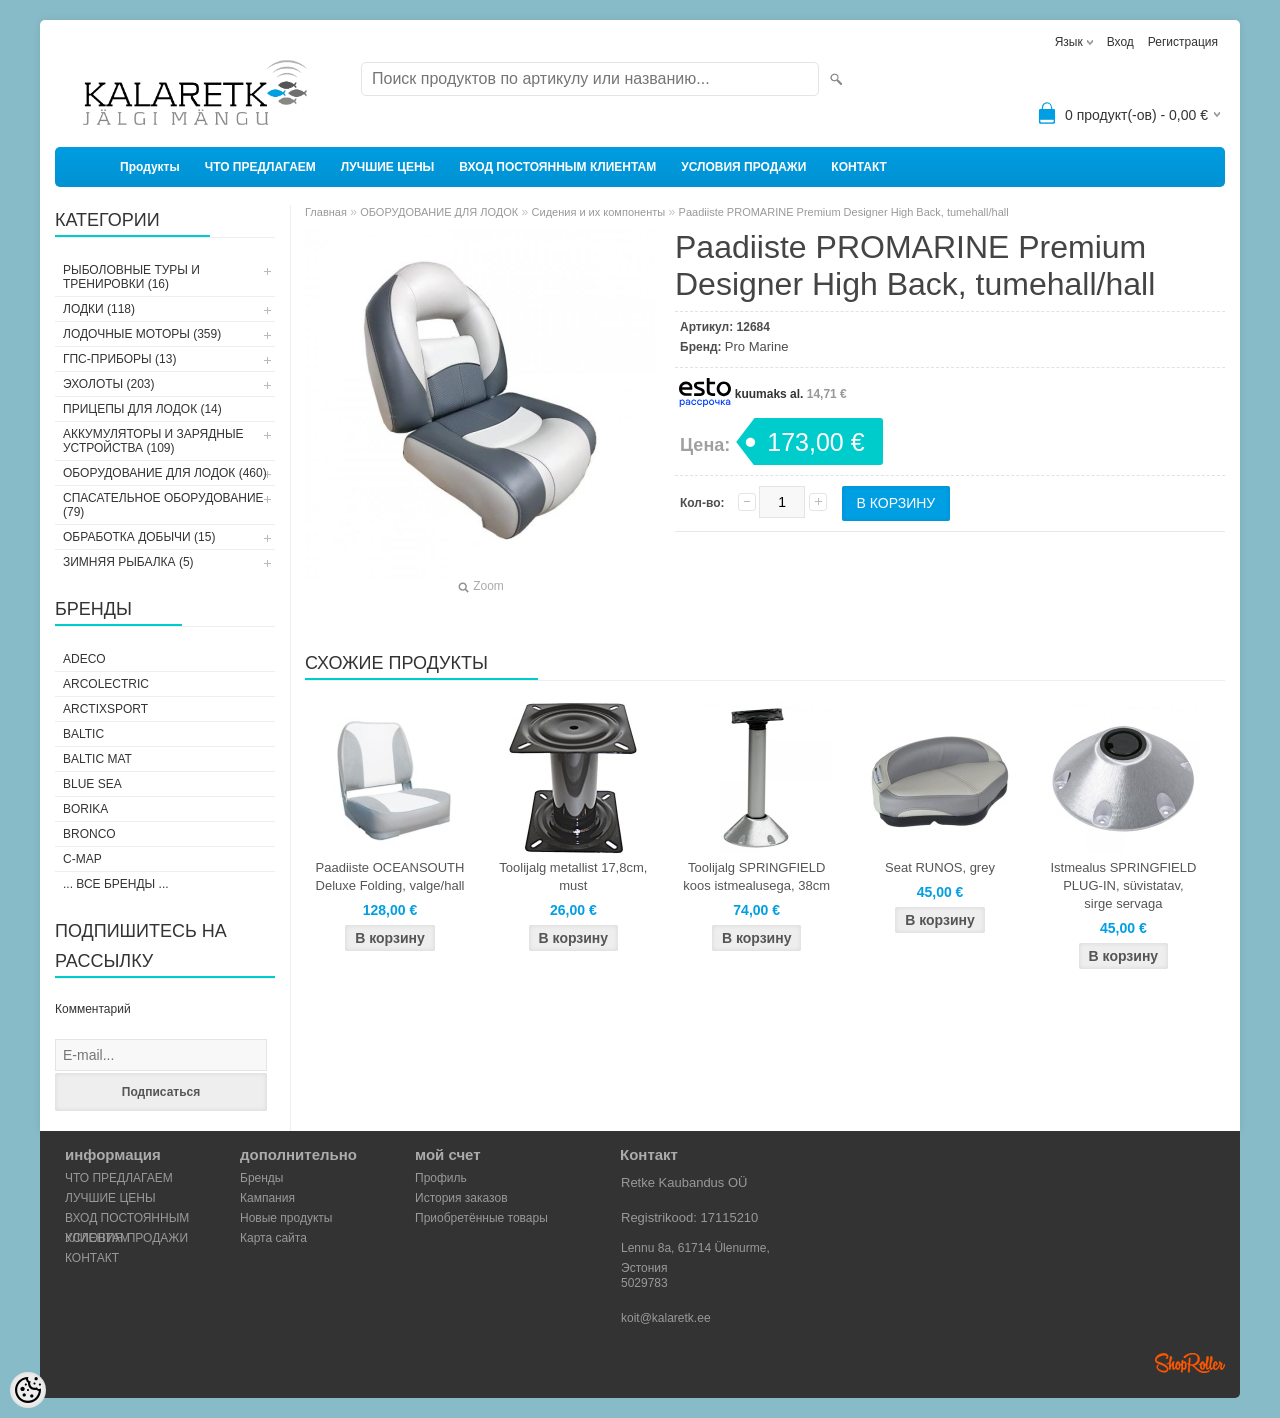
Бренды (261, 1178)
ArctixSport (105, 709)
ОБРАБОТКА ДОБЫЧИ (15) (139, 537)
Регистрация (1183, 42)
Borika (85, 809)
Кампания (267, 1198)
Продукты (150, 167)
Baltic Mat (97, 759)
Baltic (83, 734)
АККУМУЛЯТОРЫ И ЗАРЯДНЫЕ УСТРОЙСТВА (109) (153, 441)
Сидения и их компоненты (599, 212)
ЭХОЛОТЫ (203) (109, 384)
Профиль (441, 1178)
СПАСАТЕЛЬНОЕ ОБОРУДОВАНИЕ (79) (163, 505)
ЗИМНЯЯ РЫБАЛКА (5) (128, 562)
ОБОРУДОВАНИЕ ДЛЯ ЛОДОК (439, 212)
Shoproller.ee (1190, 1363)
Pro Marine (757, 346)
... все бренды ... (116, 884)
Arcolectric (106, 684)
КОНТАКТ (859, 167)
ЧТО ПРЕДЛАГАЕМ (260, 167)
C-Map (82, 859)
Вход (1120, 42)
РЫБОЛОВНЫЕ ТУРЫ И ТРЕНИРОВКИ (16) (131, 277)
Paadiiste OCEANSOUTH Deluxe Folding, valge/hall (390, 876)
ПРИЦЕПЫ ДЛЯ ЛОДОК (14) (142, 409)
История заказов (461, 1198)
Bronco (89, 834)
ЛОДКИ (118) (99, 309)
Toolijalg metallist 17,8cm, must (573, 876)
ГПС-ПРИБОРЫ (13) (119, 359)
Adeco (84, 659)
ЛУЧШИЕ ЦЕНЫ (388, 167)
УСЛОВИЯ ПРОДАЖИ (743, 167)
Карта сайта (273, 1238)
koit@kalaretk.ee (666, 1318)
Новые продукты (286, 1218)
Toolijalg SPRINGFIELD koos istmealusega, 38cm (756, 876)
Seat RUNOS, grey (940, 867)
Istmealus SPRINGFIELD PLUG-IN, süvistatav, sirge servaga (1123, 885)
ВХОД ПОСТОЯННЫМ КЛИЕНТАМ (557, 167)
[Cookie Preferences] (28, 1390)
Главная (326, 212)
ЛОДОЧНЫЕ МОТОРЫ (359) (142, 334)
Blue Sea (92, 784)
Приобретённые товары (481, 1218)
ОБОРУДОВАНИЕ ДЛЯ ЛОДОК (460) (165, 473)
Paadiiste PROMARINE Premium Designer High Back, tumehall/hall (844, 212)
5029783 (644, 1283)
